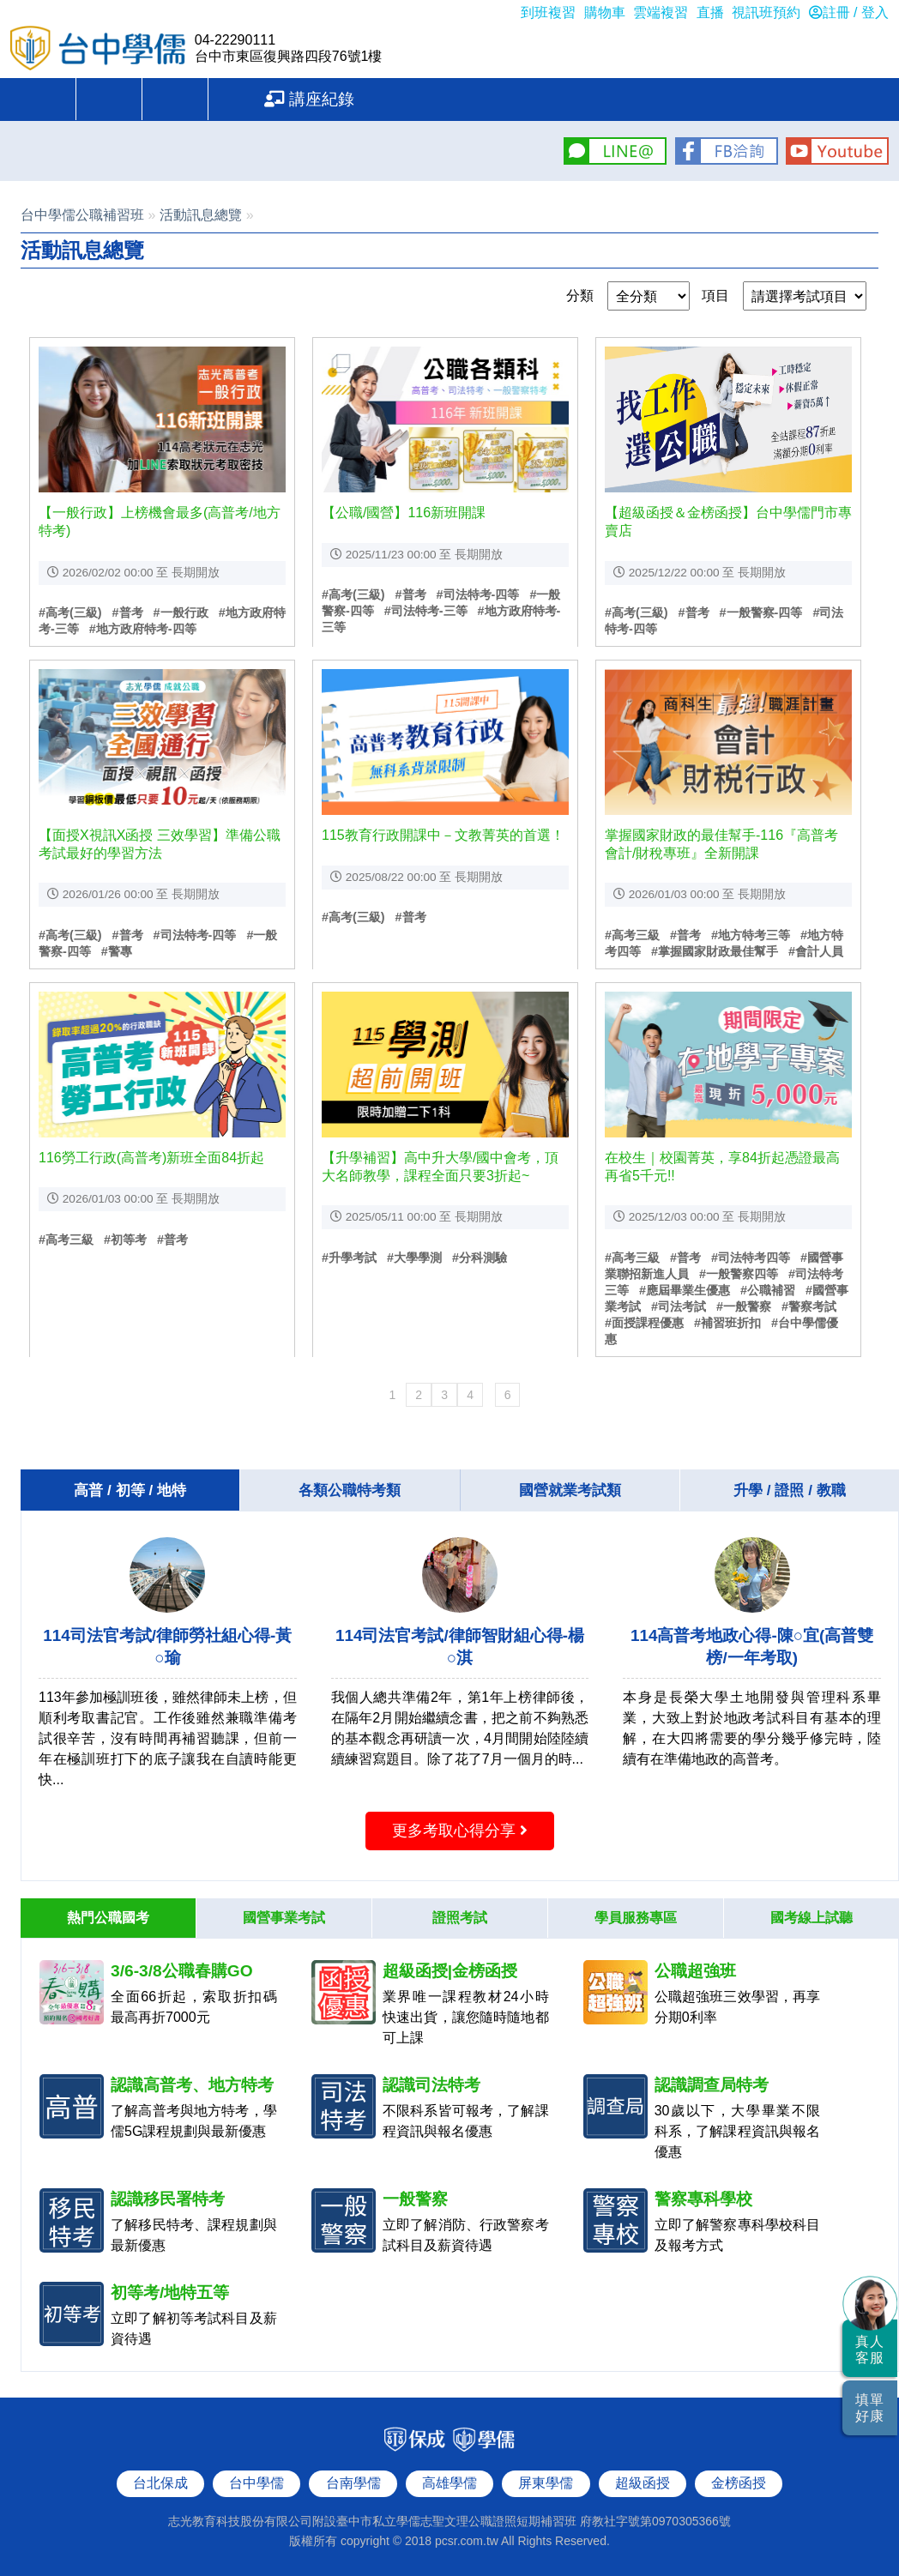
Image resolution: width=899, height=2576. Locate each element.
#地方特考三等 (750, 935)
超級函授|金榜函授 (450, 1968)
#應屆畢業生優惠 (684, 1290)
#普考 (127, 612)
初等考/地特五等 (170, 2290)
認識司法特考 (431, 2082)
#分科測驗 (479, 1257)
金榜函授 (738, 2480)
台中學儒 (98, 50)
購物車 (604, 12)
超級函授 (642, 2480)
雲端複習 (660, 12)
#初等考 (125, 1239)
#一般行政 (181, 612)
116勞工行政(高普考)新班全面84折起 (151, 1157)
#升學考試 (349, 1257)
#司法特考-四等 (478, 594)
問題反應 (550, 99)
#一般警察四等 (738, 1274)
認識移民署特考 (168, 2196)
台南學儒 (353, 2480)
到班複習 (548, 12)
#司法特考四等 (750, 1257)
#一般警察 (743, 1306)
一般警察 (415, 2196)
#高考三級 (632, 935)
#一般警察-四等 (761, 612)
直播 (710, 12)
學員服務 (334, 99)
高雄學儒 (449, 2480)
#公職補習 (767, 1290)
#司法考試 (678, 1306)
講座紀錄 (766, 99)
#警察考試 (808, 1306)
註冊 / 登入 (849, 12)
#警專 (116, 951)
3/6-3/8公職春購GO (182, 1968)
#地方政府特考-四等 (142, 629)
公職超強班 (695, 1968)
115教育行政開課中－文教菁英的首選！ (443, 835)
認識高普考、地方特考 (192, 2082)
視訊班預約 (766, 12)
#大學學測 (414, 1257)
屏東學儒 (545, 2480)
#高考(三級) (70, 612)
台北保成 (160, 2480)
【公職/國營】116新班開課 (404, 512)
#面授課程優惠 (644, 1323)
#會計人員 (815, 951)
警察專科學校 (703, 2196)
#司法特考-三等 (426, 611)
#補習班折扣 (727, 1323)
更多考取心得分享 (460, 1830)
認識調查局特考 (712, 2082)
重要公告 (118, 99)
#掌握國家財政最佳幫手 (714, 951)
